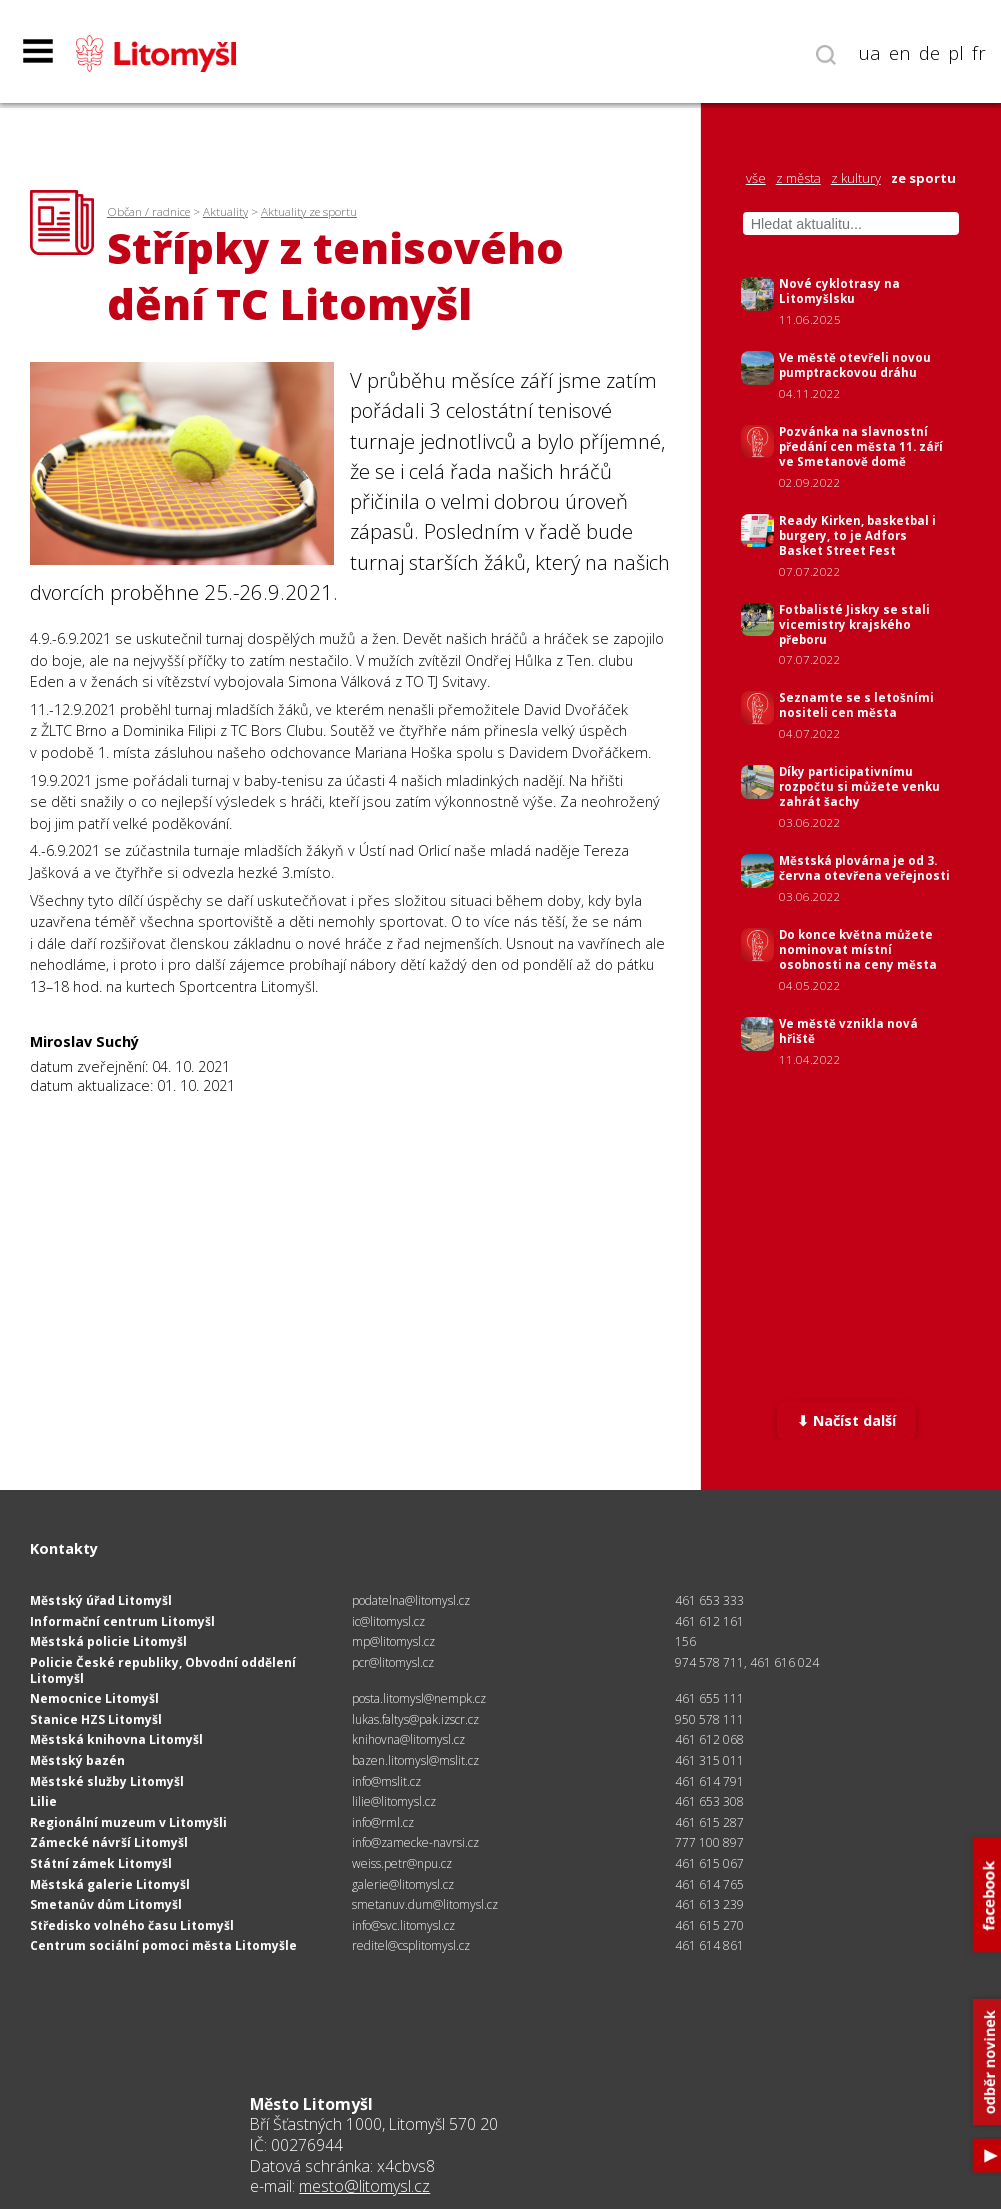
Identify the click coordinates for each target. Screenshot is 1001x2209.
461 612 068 (709, 1739)
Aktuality (225, 211)
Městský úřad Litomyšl (101, 1600)
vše (756, 178)
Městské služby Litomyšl (107, 1781)
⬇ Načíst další (846, 1420)
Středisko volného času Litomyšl (132, 1925)
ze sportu (923, 178)
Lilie (43, 1801)
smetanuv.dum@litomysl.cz (425, 1904)
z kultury (856, 178)
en (900, 53)
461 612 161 (709, 1621)
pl (956, 53)
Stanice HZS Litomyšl (96, 1719)
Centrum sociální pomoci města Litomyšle (163, 1945)
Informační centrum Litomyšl (122, 1621)
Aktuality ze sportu (309, 211)
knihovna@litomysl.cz (408, 1739)
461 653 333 (709, 1600)
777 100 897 (709, 1842)
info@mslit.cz (386, 1781)
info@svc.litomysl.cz (403, 1925)
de (929, 53)
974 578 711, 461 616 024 (747, 1662)
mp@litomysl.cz (393, 1641)
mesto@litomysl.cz (364, 2186)
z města (798, 178)
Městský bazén (77, 1760)
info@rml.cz (383, 1822)
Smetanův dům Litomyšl (106, 1904)
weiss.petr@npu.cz (402, 1863)
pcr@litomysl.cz (393, 1662)
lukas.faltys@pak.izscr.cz (415, 1719)
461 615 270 (709, 1925)
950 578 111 (709, 1719)
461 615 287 (709, 1822)
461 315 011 (709, 1760)
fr (979, 53)
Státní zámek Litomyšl (101, 1863)
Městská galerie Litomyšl (110, 1884)
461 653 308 (709, 1801)
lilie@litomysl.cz (394, 1801)
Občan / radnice (148, 211)
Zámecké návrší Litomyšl (109, 1842)
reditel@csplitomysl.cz (411, 1945)
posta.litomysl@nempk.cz (419, 1698)
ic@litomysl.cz (388, 1621)
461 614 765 (709, 1884)
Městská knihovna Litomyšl (116, 1739)
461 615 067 (709, 1863)
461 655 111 (709, 1698)
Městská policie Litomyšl (108, 1641)
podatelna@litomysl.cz (411, 1600)
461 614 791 (709, 1781)
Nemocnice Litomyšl (94, 1698)
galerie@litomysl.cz (403, 1884)
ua (870, 53)
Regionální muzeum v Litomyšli (128, 1822)
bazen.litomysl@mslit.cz (415, 1760)
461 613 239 (709, 1904)
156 (685, 1641)
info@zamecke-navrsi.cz (415, 1842)
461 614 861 (709, 1945)
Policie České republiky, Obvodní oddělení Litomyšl (163, 1670)
